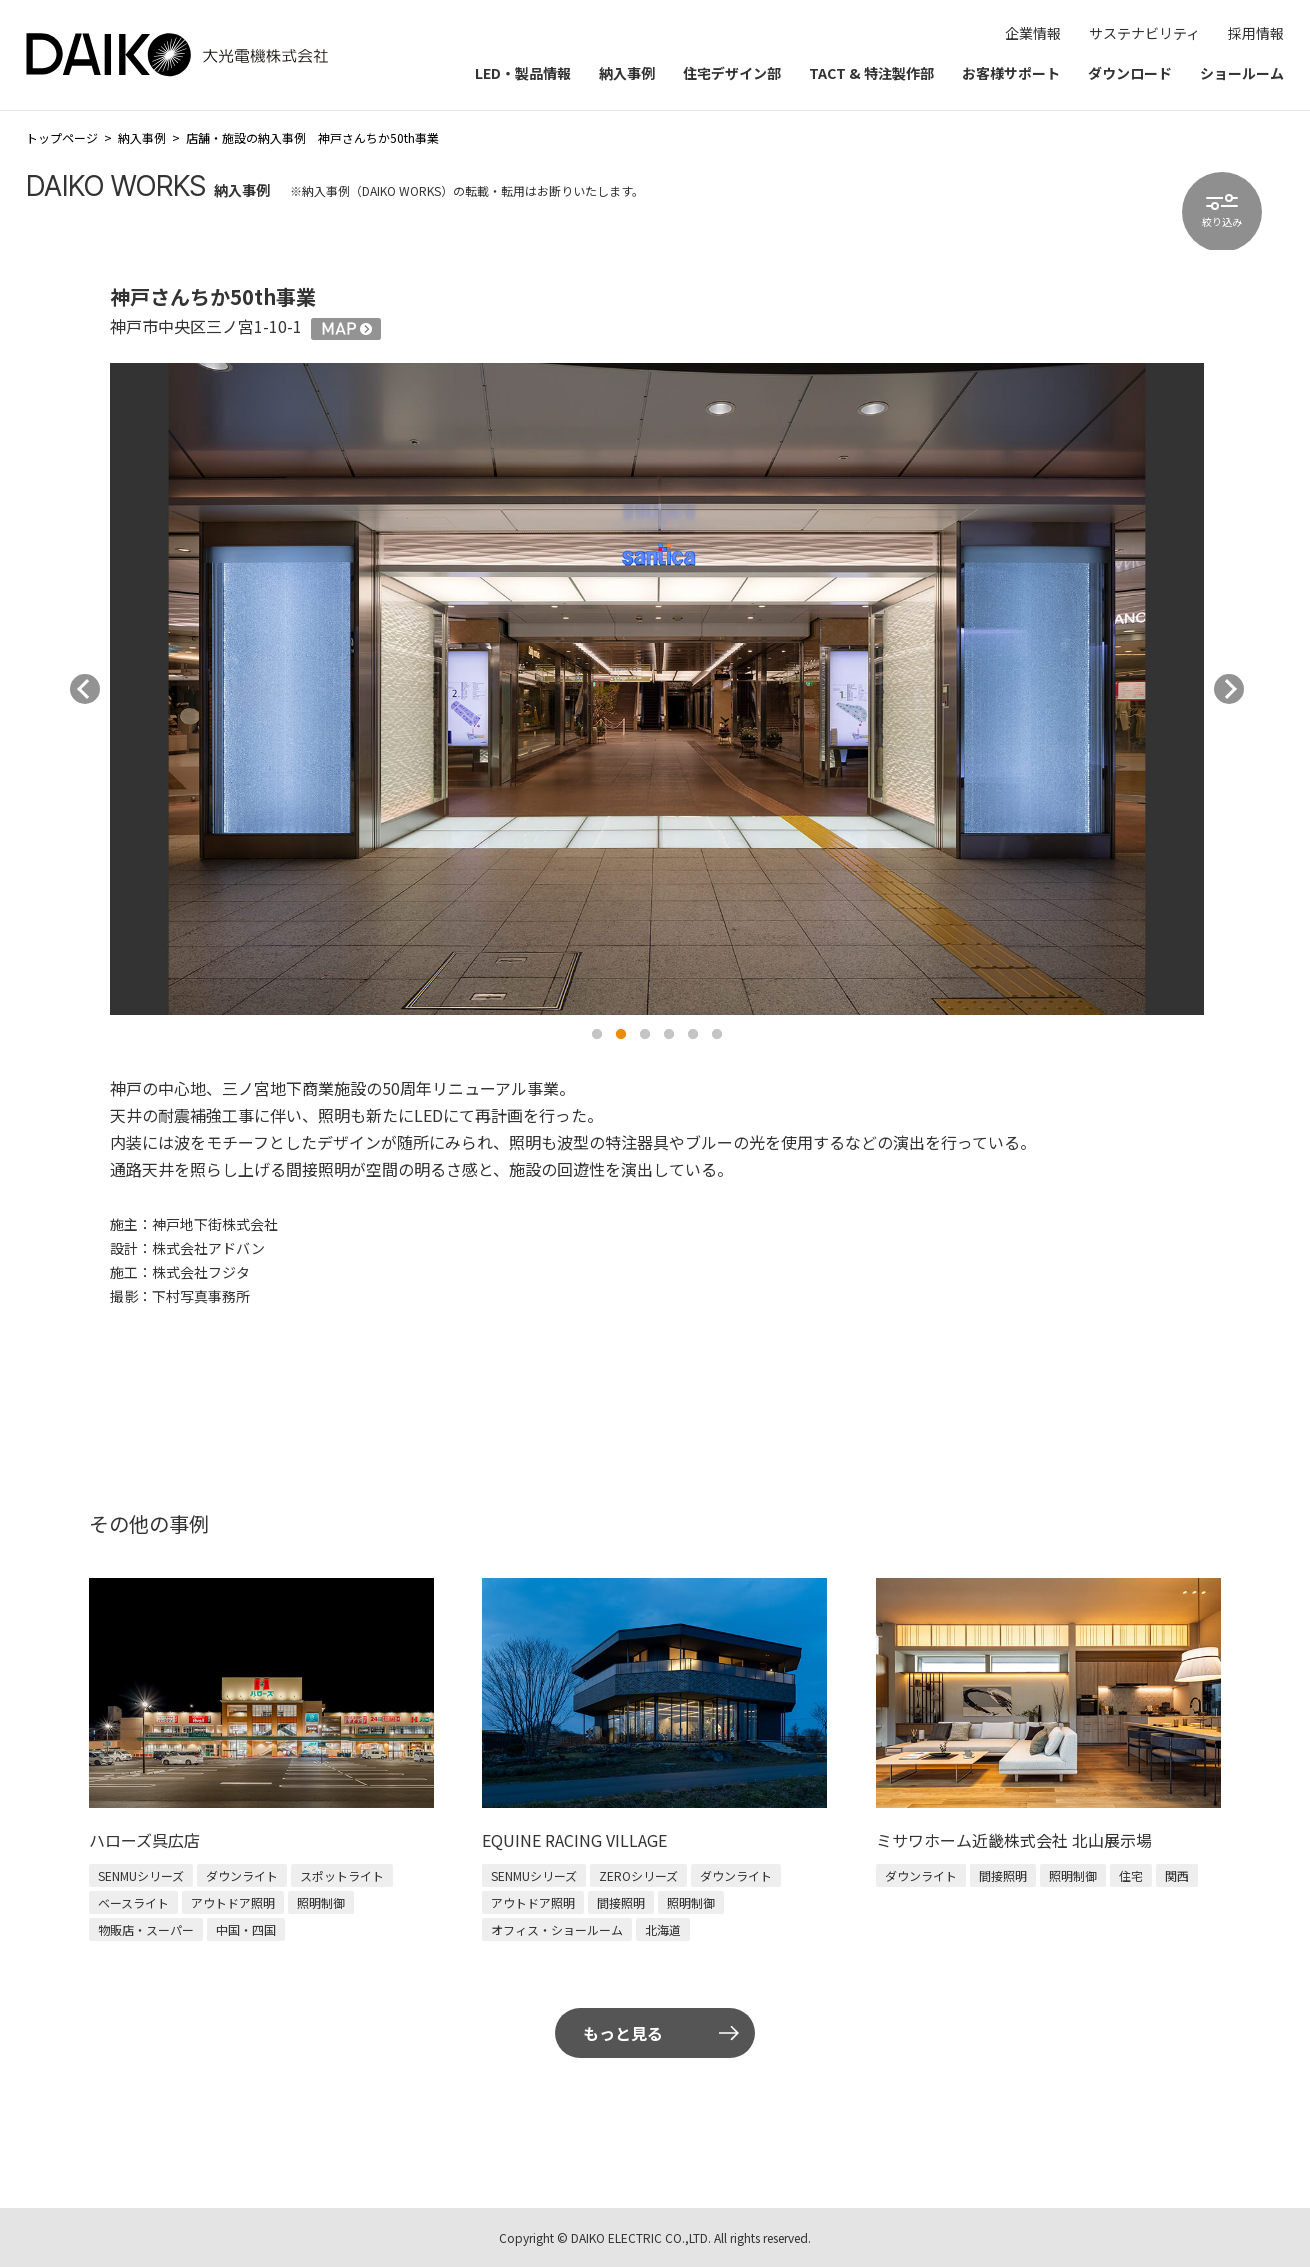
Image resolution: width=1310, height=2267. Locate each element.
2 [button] (621, 1035)
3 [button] (645, 1035)
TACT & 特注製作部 (871, 73)
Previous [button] (85, 689)
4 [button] (669, 1035)
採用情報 (1256, 33)
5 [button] (693, 1035)
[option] (657, 688)
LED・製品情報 (523, 73)
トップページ (62, 137)
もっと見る (623, 2033)
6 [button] (717, 1035)
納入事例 (627, 73)
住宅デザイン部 (732, 73)
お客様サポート (1011, 73)
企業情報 (1033, 33)
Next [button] (1229, 689)
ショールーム (1242, 73)
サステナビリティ (1144, 33)
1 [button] (597, 1035)
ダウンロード (1130, 73)
